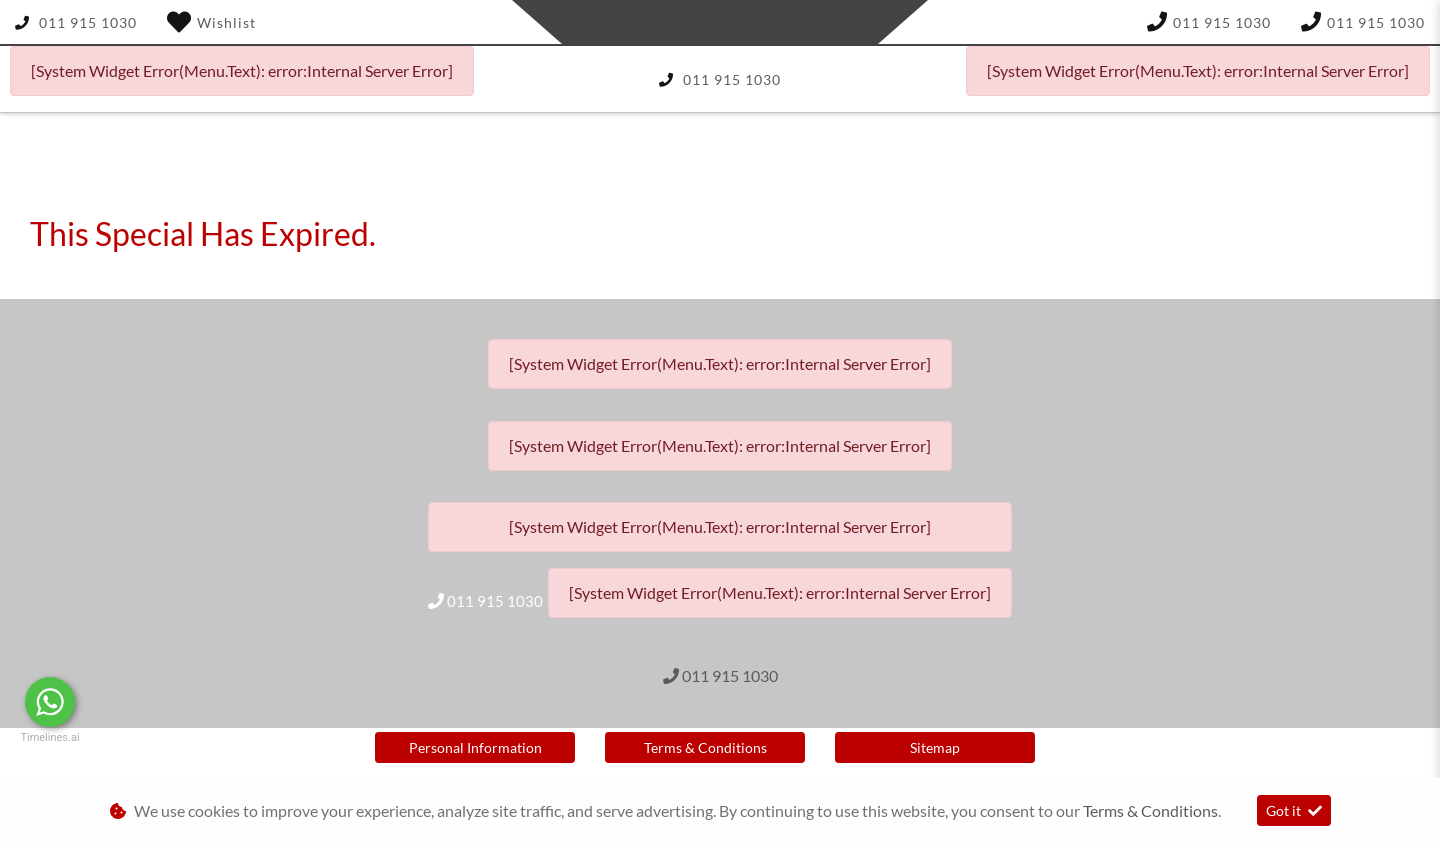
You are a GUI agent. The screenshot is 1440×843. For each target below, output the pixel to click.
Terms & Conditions (705, 747)
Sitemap (935, 747)
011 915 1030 (88, 22)
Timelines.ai (49, 737)
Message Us (150, 702)
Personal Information (475, 747)
